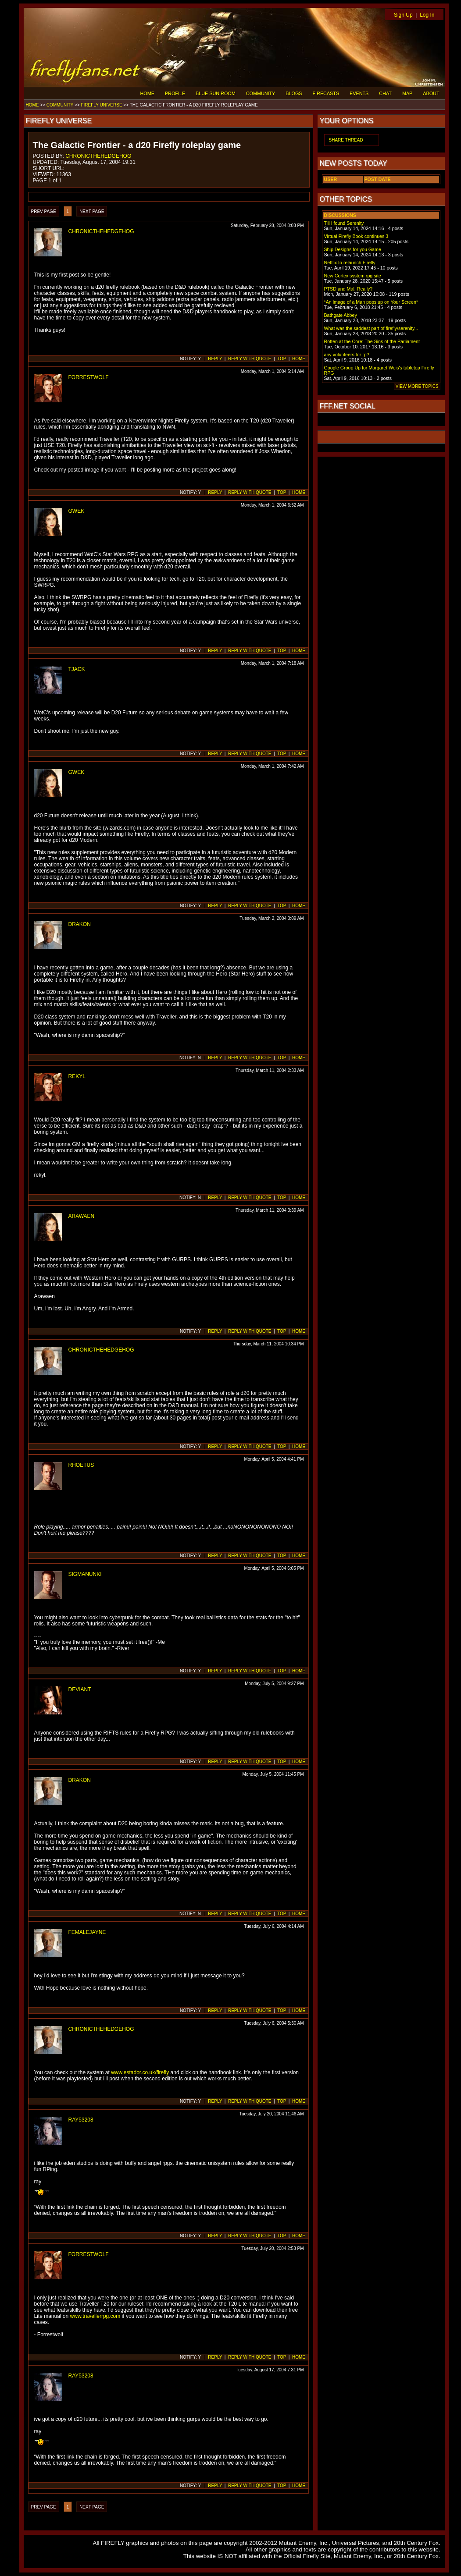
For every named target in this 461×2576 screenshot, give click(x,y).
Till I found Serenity (344, 223)
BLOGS (294, 93)
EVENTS (359, 93)
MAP (407, 93)
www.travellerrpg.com (95, 2316)
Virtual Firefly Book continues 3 (356, 236)
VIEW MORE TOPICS (417, 386)
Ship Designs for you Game (352, 249)
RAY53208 (80, 2120)
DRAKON (79, 924)
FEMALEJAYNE (87, 1932)
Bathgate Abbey (340, 315)
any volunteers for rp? (346, 354)
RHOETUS (81, 1465)
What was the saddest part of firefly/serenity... (371, 328)
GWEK (76, 511)
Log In (427, 15)
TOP (281, 358)
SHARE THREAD (346, 140)
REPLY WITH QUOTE (250, 358)
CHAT (385, 93)
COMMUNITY (260, 93)
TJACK (76, 669)
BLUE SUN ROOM (216, 93)
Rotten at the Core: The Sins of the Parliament (372, 341)
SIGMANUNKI (85, 1574)
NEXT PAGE (91, 211)
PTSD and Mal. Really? (348, 288)
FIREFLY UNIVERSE (101, 105)
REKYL (77, 1076)
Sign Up (403, 15)
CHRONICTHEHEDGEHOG (98, 156)
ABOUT (431, 93)
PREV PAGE (43, 211)
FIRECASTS (326, 93)
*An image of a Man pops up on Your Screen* (371, 302)
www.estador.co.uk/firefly (140, 2072)
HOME (147, 93)
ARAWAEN (81, 1216)
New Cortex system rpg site (352, 275)
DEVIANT (79, 1689)
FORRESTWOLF (88, 377)
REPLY (215, 358)
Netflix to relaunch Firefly (349, 262)
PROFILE (175, 93)
